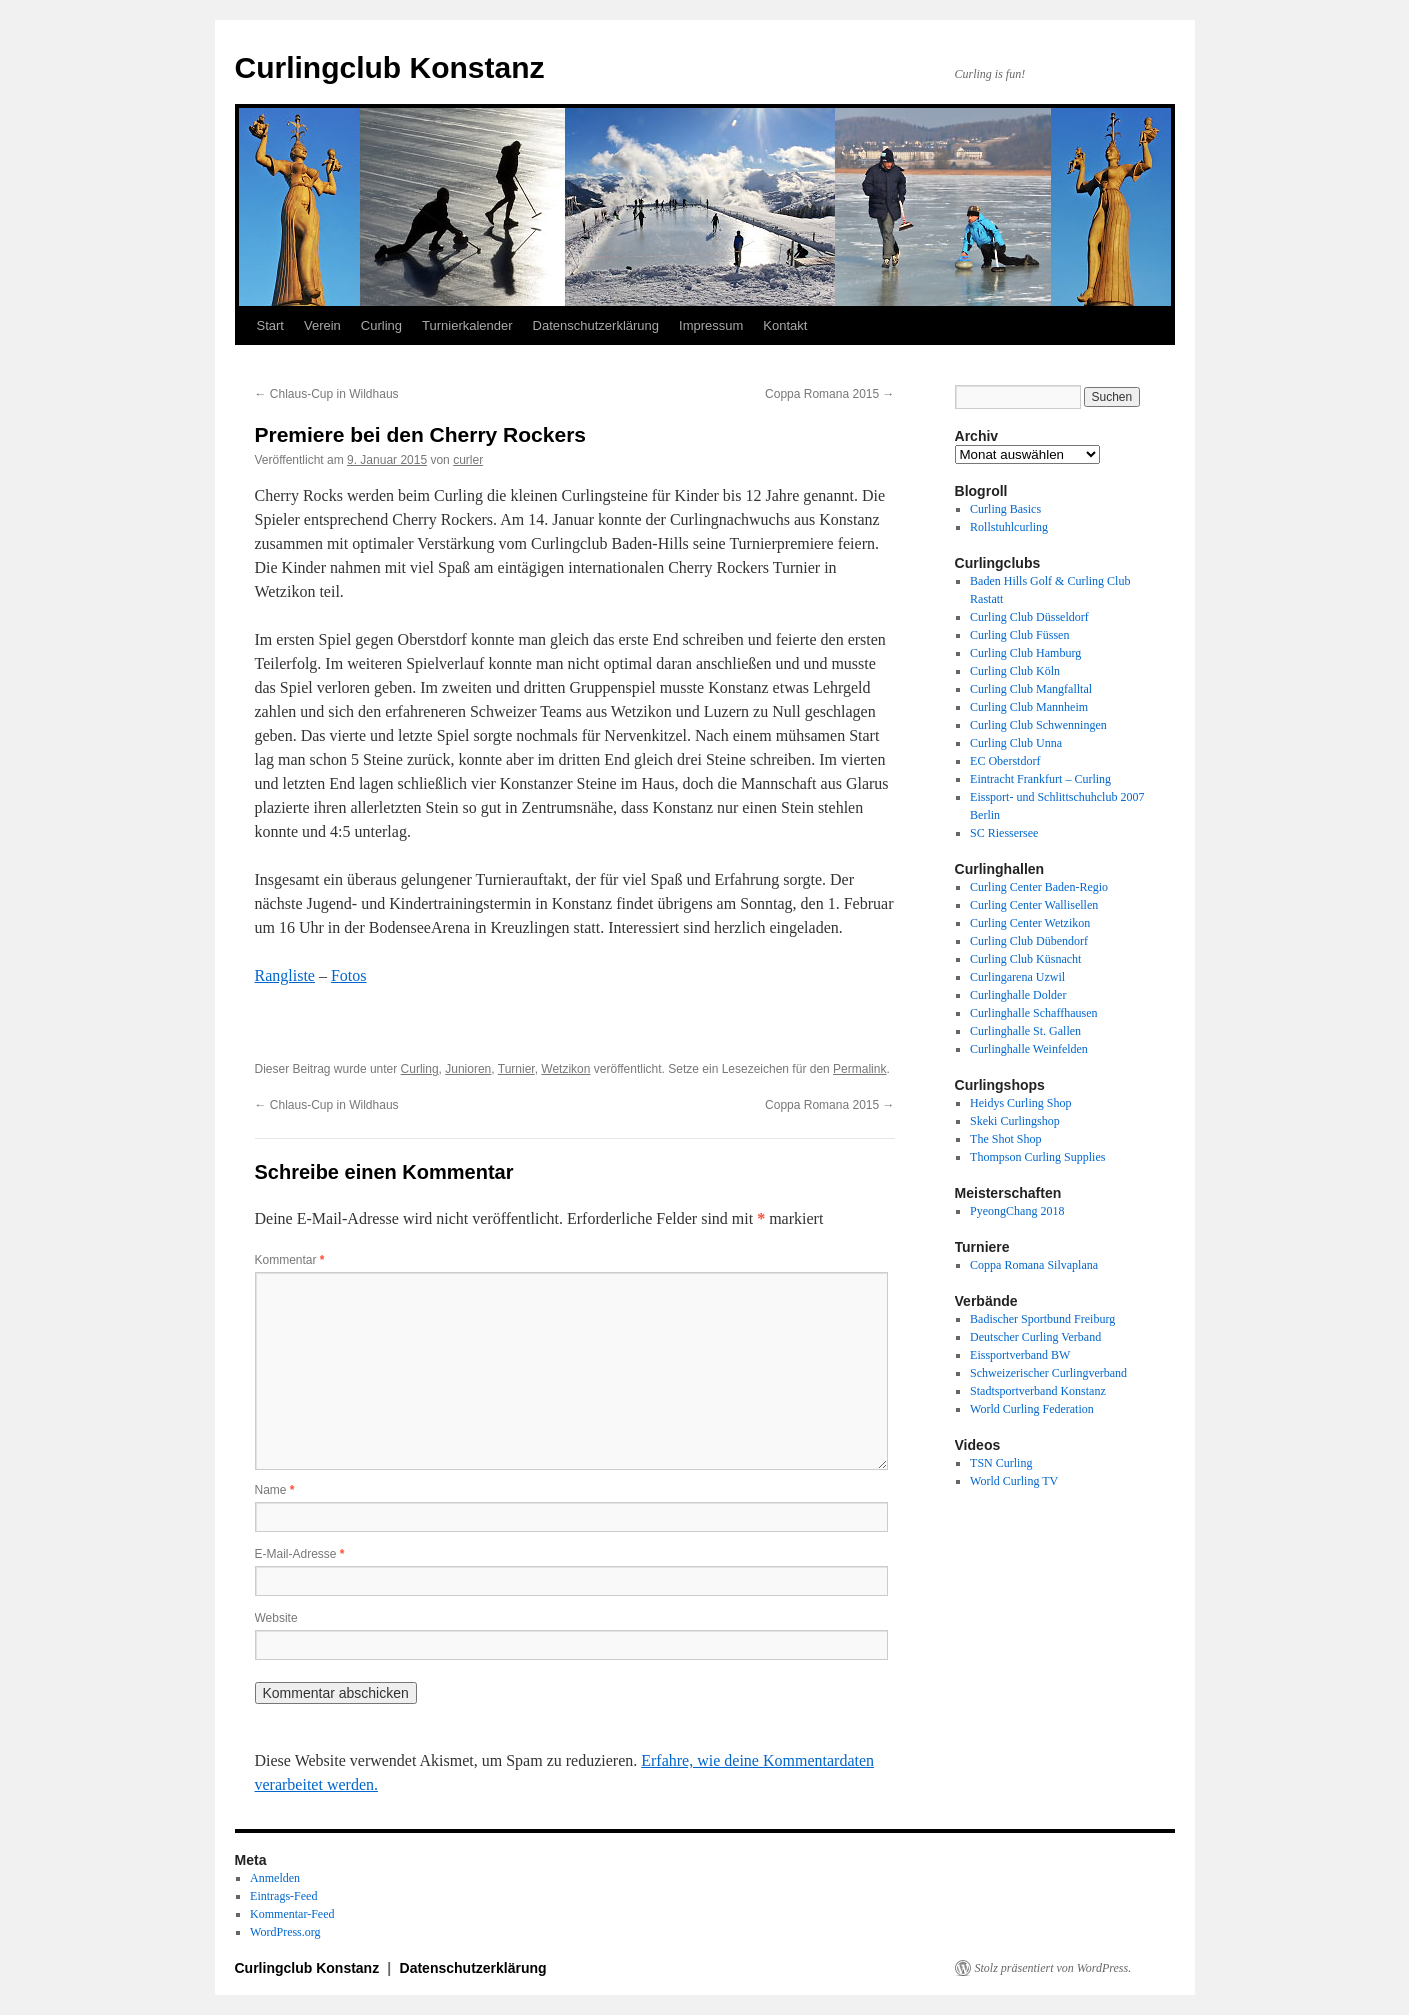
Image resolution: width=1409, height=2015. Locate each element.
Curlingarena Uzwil (1017, 977)
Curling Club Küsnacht (1025, 959)
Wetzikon (565, 1069)
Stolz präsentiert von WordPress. (1053, 1968)
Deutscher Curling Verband (1035, 1337)
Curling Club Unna (1016, 743)
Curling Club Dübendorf (1029, 941)
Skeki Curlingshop (1015, 1121)
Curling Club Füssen (1019, 635)
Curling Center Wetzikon (1030, 923)
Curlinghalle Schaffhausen (1033, 1013)
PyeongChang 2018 (1017, 1211)
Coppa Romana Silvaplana (1034, 1265)
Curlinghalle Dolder (1018, 995)
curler (468, 460)
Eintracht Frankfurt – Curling (1040, 779)
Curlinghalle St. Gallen (1025, 1031)
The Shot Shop (1005, 1139)
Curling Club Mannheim (1029, 707)
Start (270, 325)
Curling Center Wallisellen (1034, 905)
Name (275, 1490)
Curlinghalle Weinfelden (1029, 1049)
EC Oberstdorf (1005, 761)
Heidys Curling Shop (1020, 1103)
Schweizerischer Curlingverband (1048, 1373)
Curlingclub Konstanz (390, 67)
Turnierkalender (467, 325)
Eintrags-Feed (283, 1896)
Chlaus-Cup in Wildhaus (327, 394)
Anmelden (275, 1878)
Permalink (859, 1069)
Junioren (468, 1069)
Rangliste (285, 975)
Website (276, 1618)
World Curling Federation (1032, 1409)
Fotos (349, 975)
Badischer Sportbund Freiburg (1042, 1319)
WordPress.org (285, 1932)
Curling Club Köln (1015, 671)
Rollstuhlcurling (1009, 527)
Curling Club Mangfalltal (1031, 689)
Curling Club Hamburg (1025, 653)
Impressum (711, 325)
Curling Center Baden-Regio (1039, 887)
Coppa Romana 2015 (829, 394)
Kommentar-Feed (292, 1914)
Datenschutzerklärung (596, 325)
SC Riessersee (1004, 833)
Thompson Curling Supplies (1037, 1157)
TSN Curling (1001, 1463)
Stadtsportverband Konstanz (1038, 1391)
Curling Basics (1005, 509)
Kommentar (290, 1260)
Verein (322, 325)
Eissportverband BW (1020, 1355)
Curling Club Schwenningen (1038, 725)
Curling (381, 325)
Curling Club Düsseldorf (1029, 617)
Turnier (516, 1069)
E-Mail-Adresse (300, 1554)
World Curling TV (1014, 1481)
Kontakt (785, 325)
